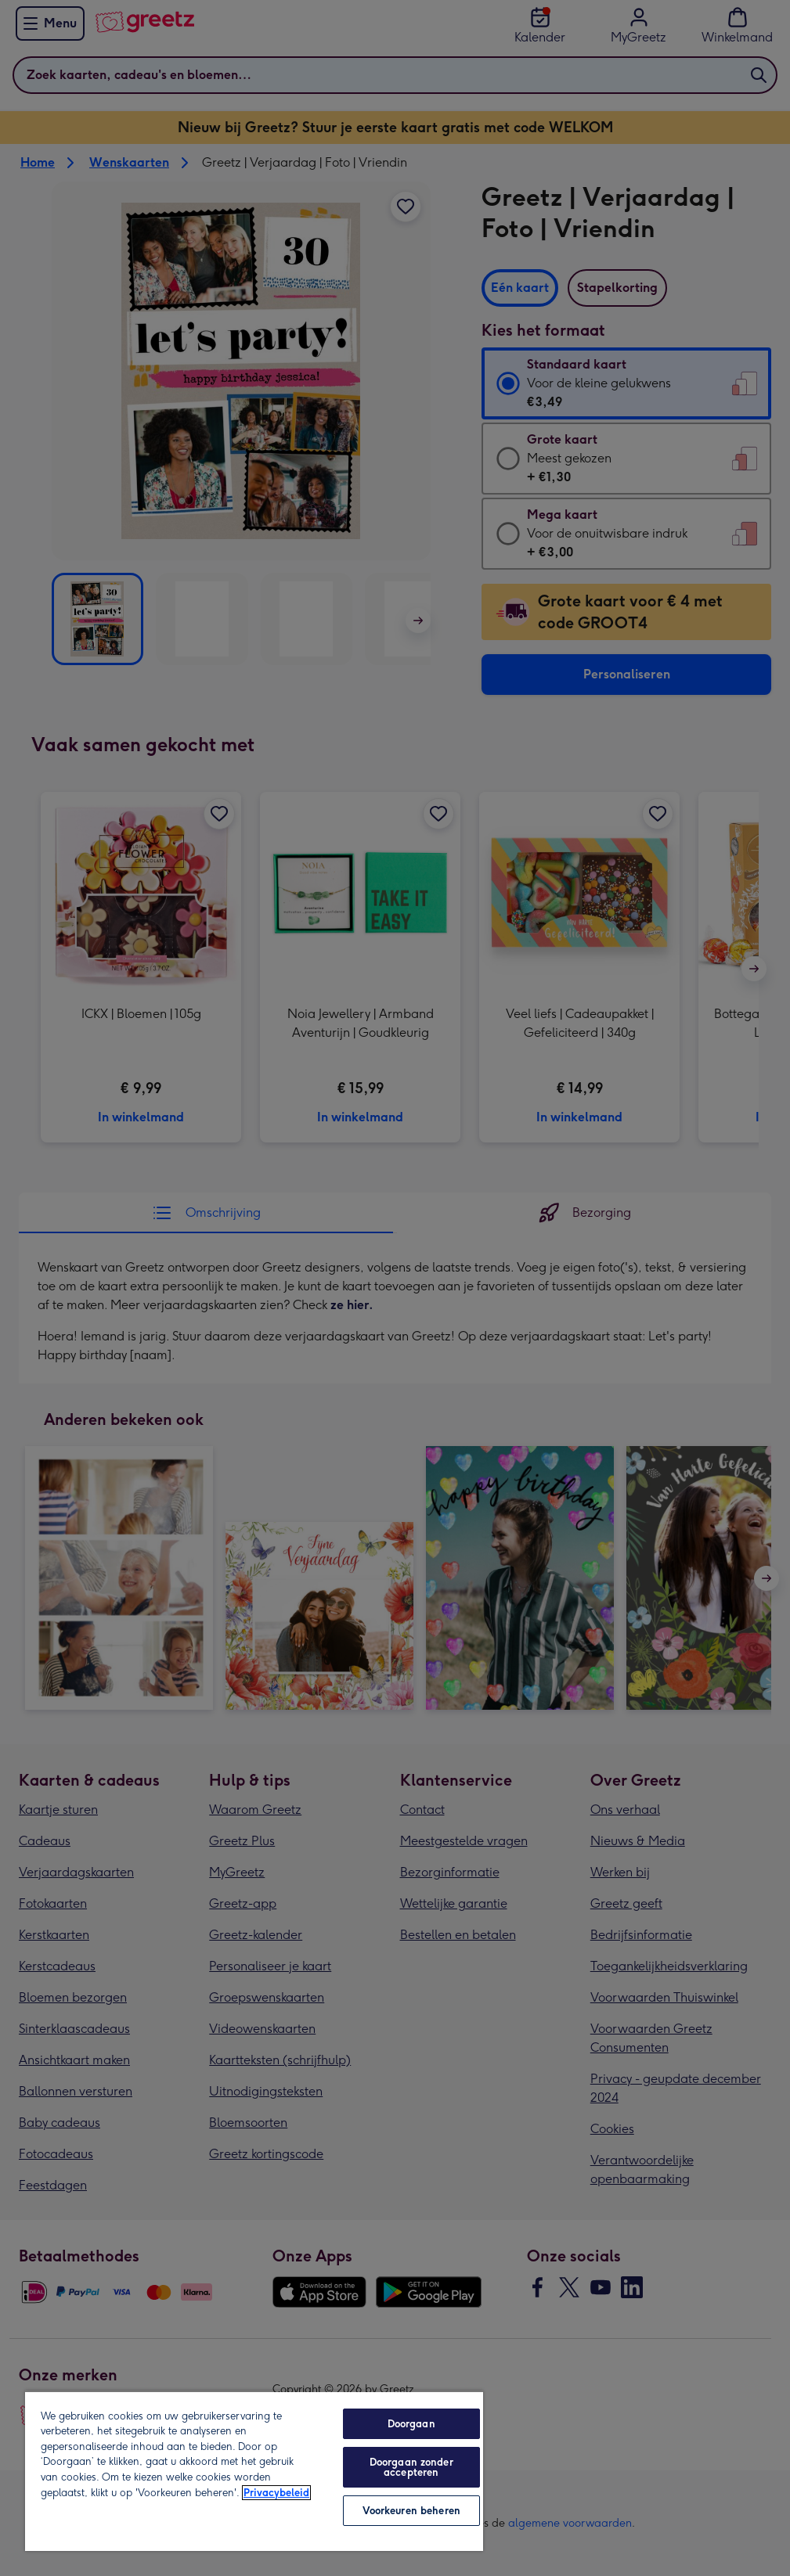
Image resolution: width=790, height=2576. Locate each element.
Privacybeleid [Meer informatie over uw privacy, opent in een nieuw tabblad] (276, 2493)
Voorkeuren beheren (411, 2511)
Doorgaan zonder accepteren (411, 2467)
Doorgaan (411, 2424)
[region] (254, 2471)
